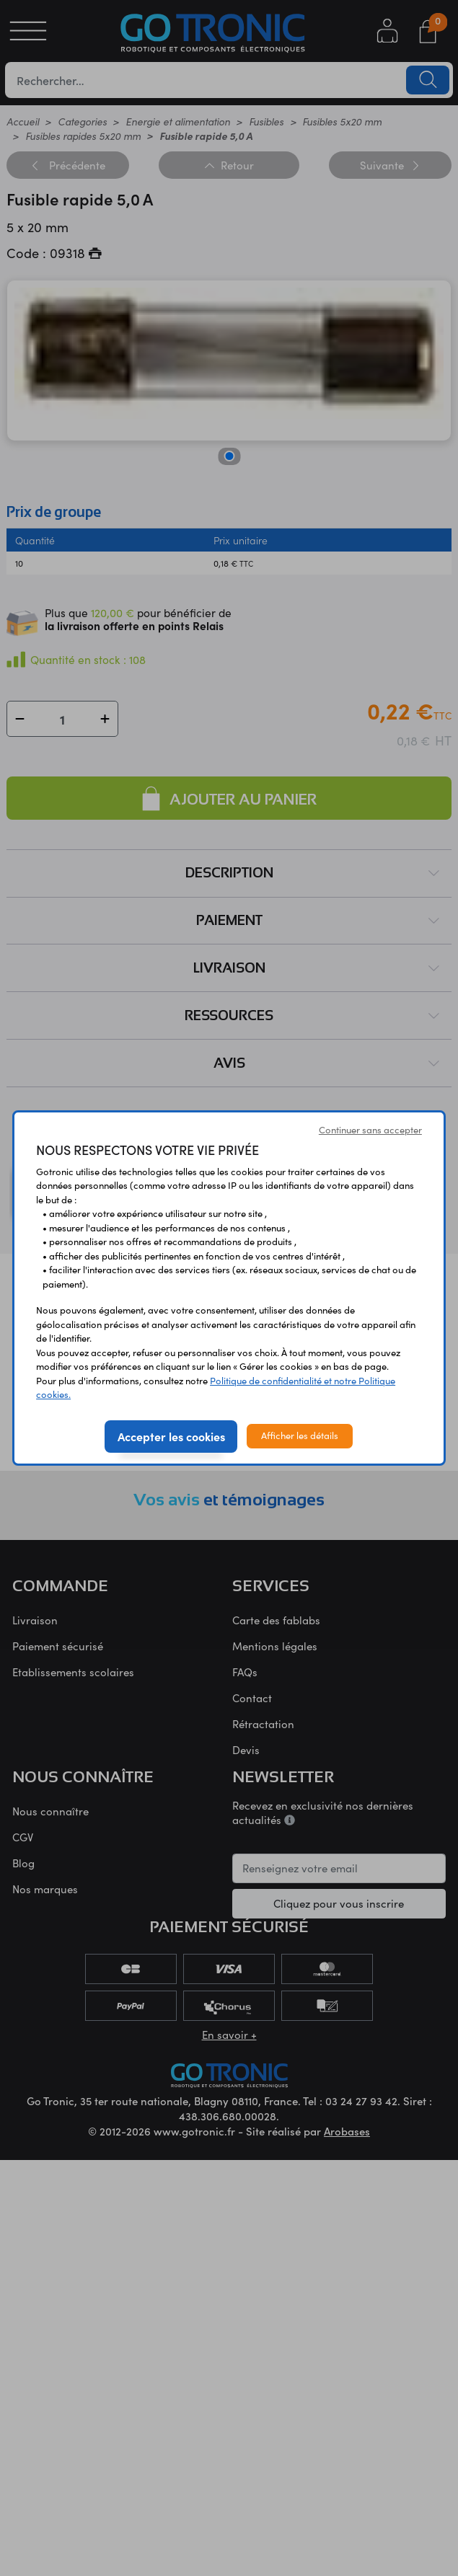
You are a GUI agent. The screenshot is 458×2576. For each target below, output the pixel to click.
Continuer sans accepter (370, 1129)
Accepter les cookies (171, 1436)
